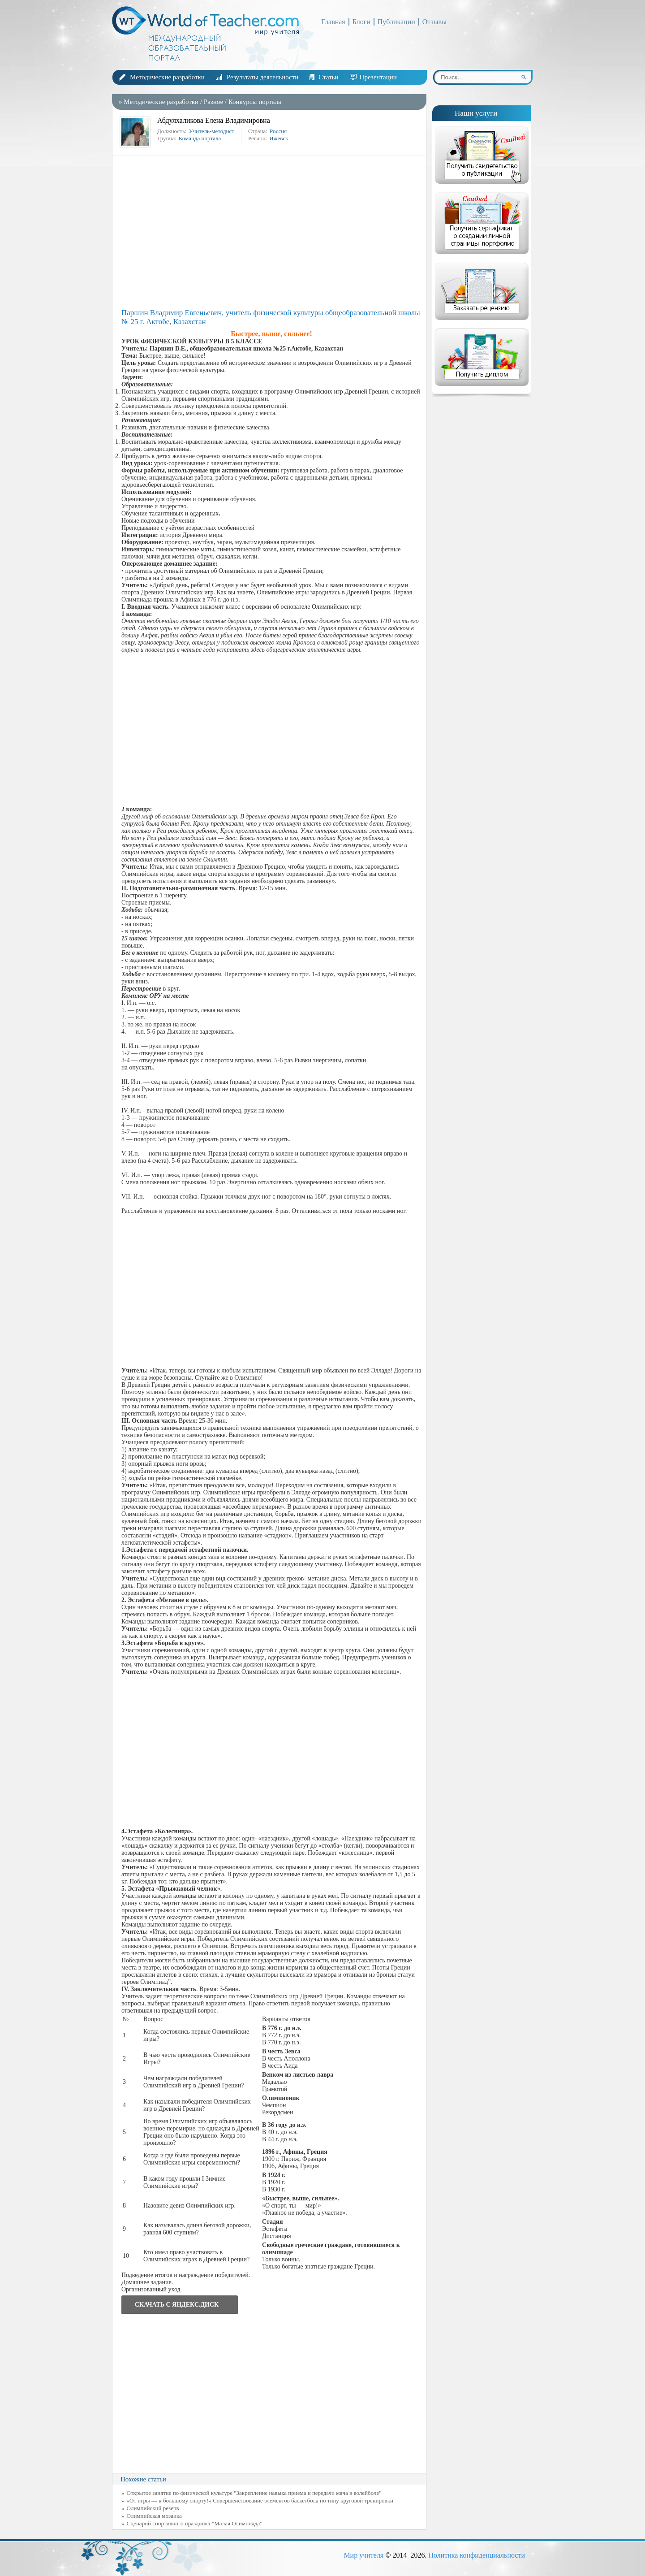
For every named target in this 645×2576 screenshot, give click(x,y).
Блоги (361, 22)
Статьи (328, 77)
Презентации (378, 77)
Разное (213, 101)
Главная (333, 22)
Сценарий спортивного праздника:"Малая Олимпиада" (194, 2523)
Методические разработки (167, 77)
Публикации (396, 22)
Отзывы (434, 22)
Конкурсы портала (254, 101)
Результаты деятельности (262, 77)
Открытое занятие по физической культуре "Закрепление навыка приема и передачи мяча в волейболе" (254, 2492)
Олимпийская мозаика (154, 2515)
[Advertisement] (271, 232)
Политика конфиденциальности (476, 2555)
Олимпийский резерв (153, 2508)
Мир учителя (363, 2555)
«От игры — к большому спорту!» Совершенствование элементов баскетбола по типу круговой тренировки (260, 2500)
